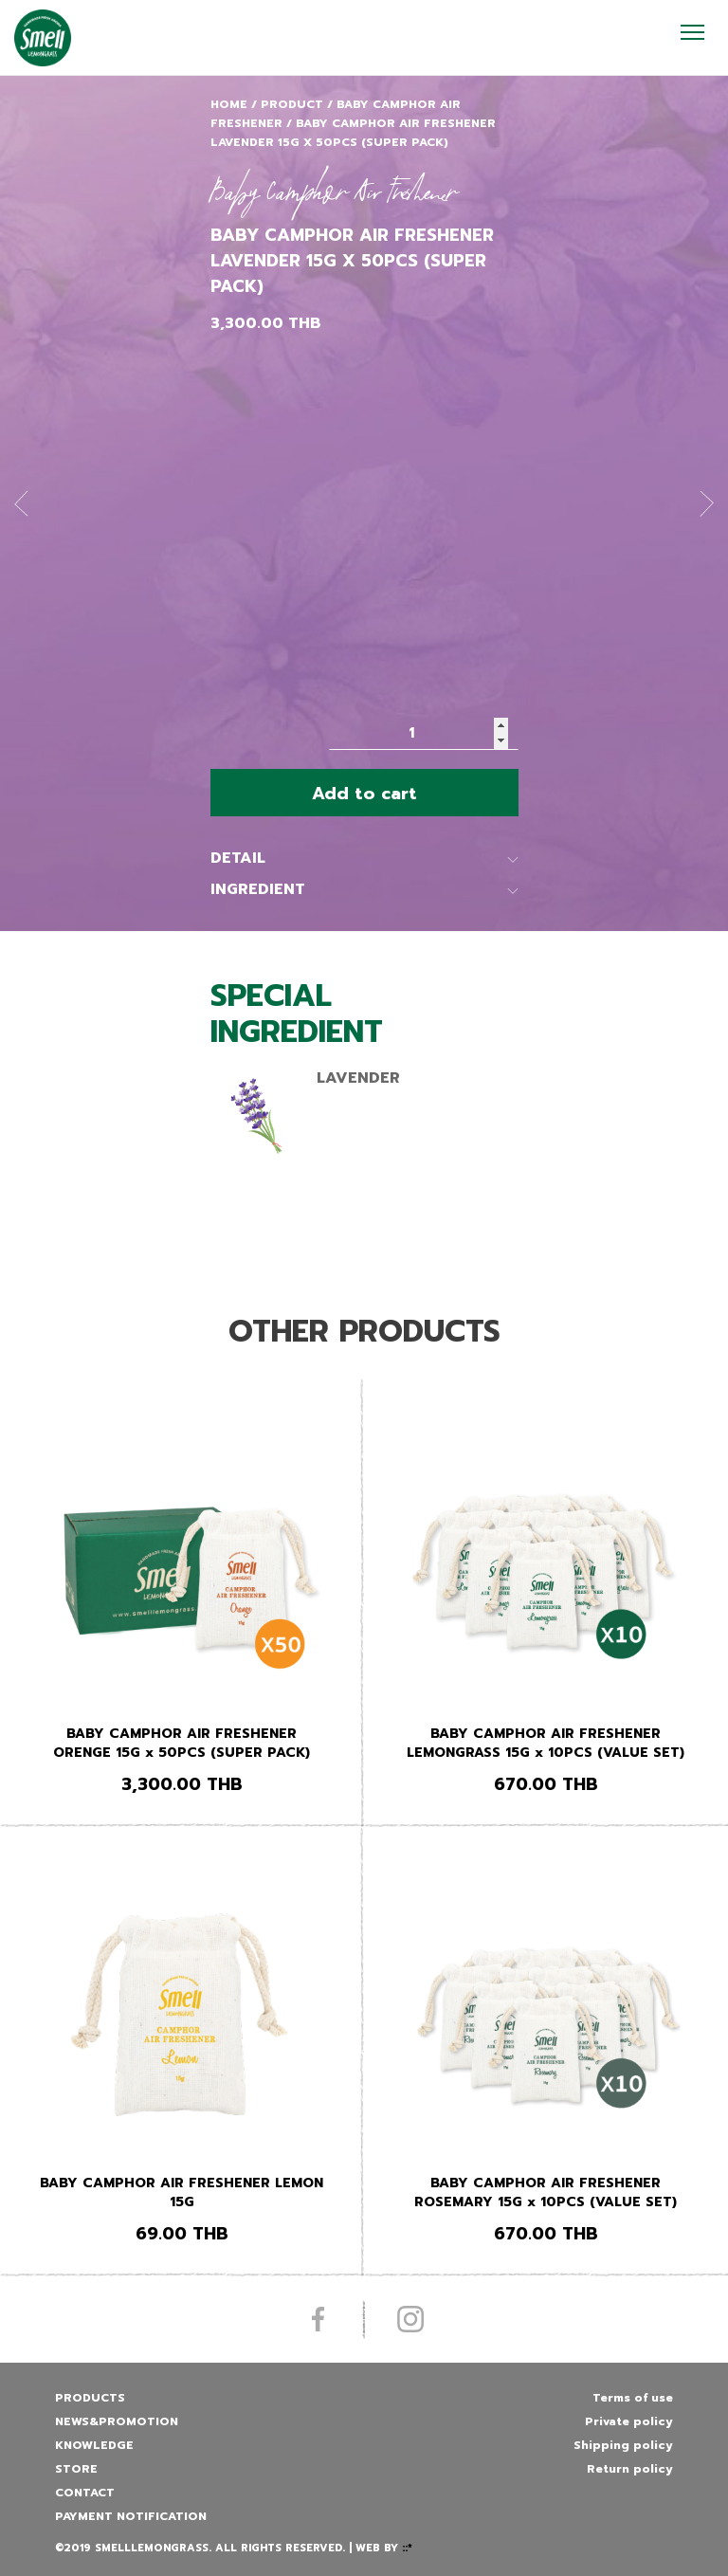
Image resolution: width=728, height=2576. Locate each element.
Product (292, 104)
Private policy (629, 2421)
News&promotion (116, 2421)
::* (407, 2548)
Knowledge (94, 2445)
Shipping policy (623, 2445)
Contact (85, 2492)
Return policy (630, 2468)
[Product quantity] (424, 733)
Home (228, 104)
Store (76, 2468)
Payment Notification (131, 2516)
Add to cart (364, 793)
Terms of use (632, 2397)
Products (90, 2397)
